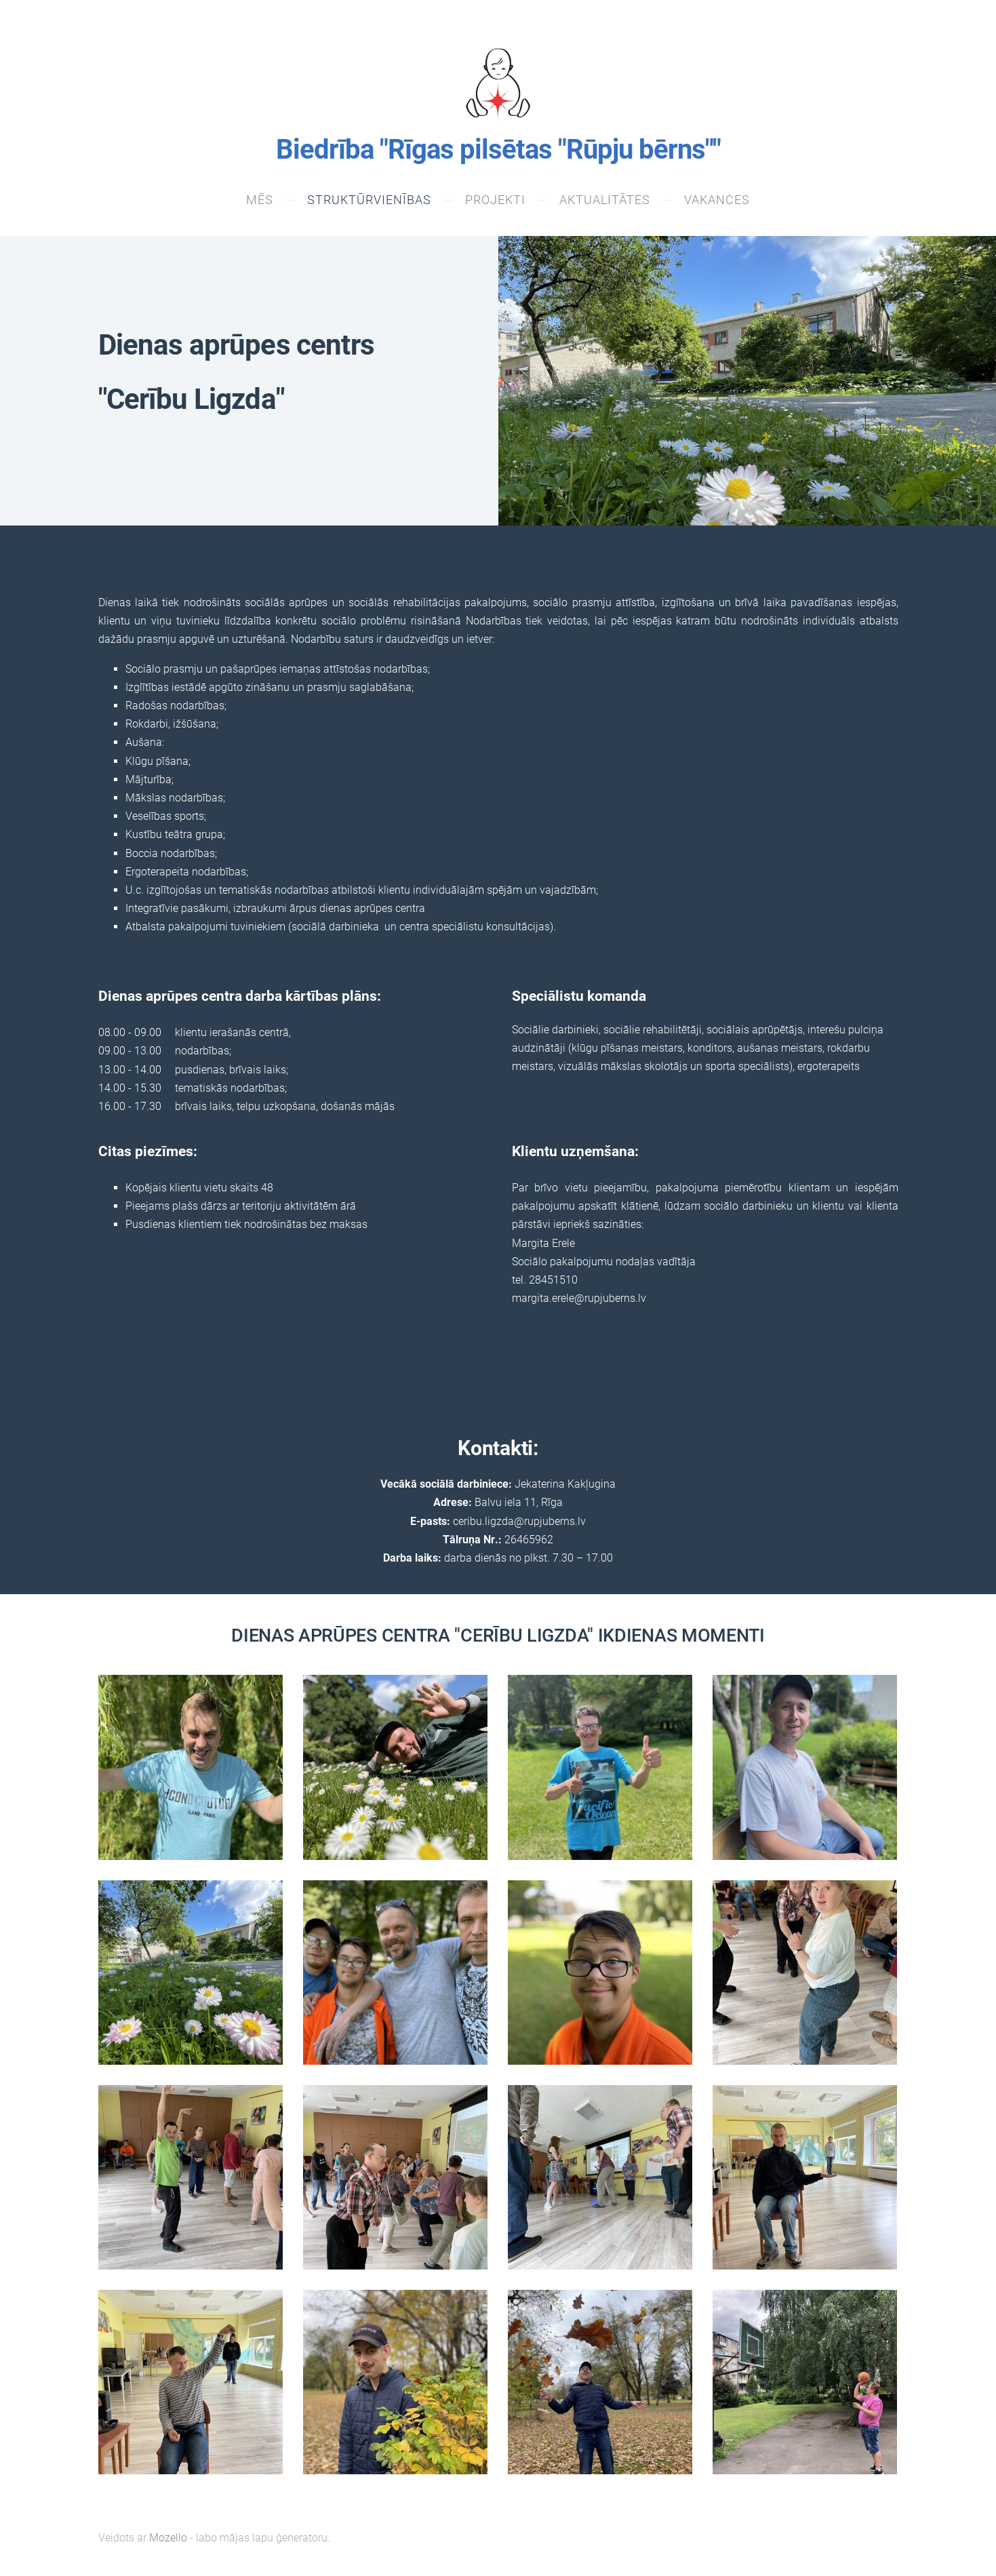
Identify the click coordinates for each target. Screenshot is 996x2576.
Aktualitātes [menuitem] (604, 201)
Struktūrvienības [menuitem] (369, 201)
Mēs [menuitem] (259, 201)
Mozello (168, 2539)
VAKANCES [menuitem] (717, 201)
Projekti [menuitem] (495, 201)
